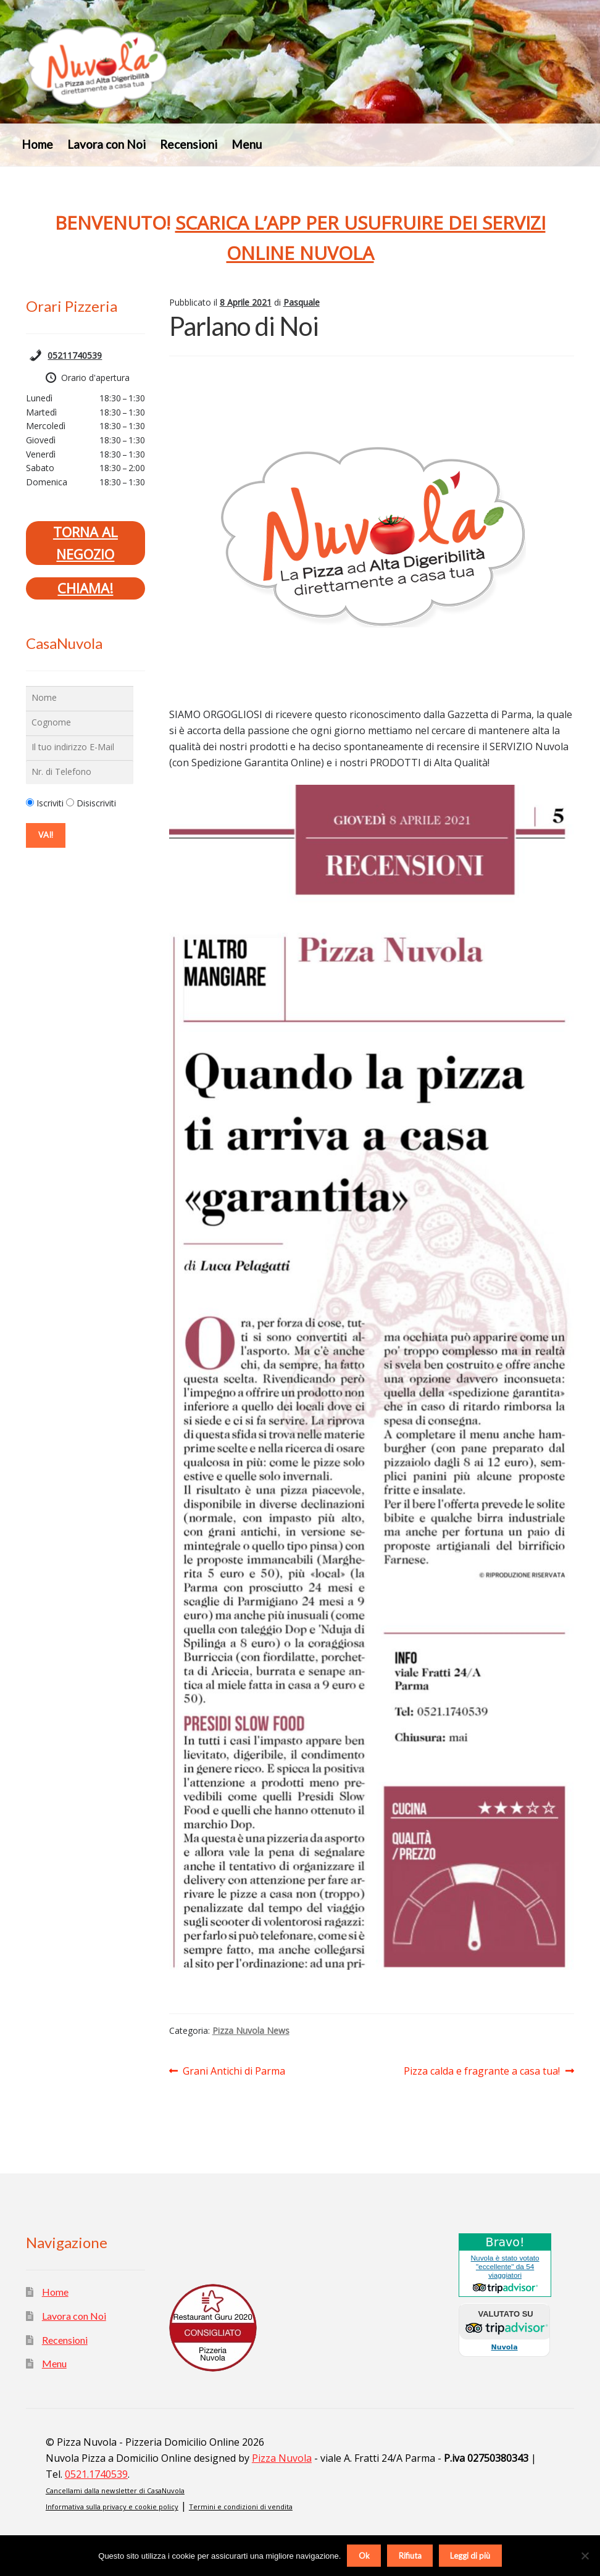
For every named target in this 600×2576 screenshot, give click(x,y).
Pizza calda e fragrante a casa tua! (482, 2072)
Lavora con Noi (106, 144)
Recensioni (188, 144)
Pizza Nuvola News (251, 2030)
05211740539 (75, 355)
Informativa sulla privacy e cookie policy (112, 2506)
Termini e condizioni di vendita (241, 2506)
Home (37, 144)
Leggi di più (470, 2556)
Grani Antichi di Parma (233, 2072)
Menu (246, 144)
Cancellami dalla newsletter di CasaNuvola (115, 2490)
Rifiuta (410, 2556)
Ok (364, 2556)
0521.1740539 (96, 2474)
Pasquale (301, 302)
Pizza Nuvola (282, 2458)
